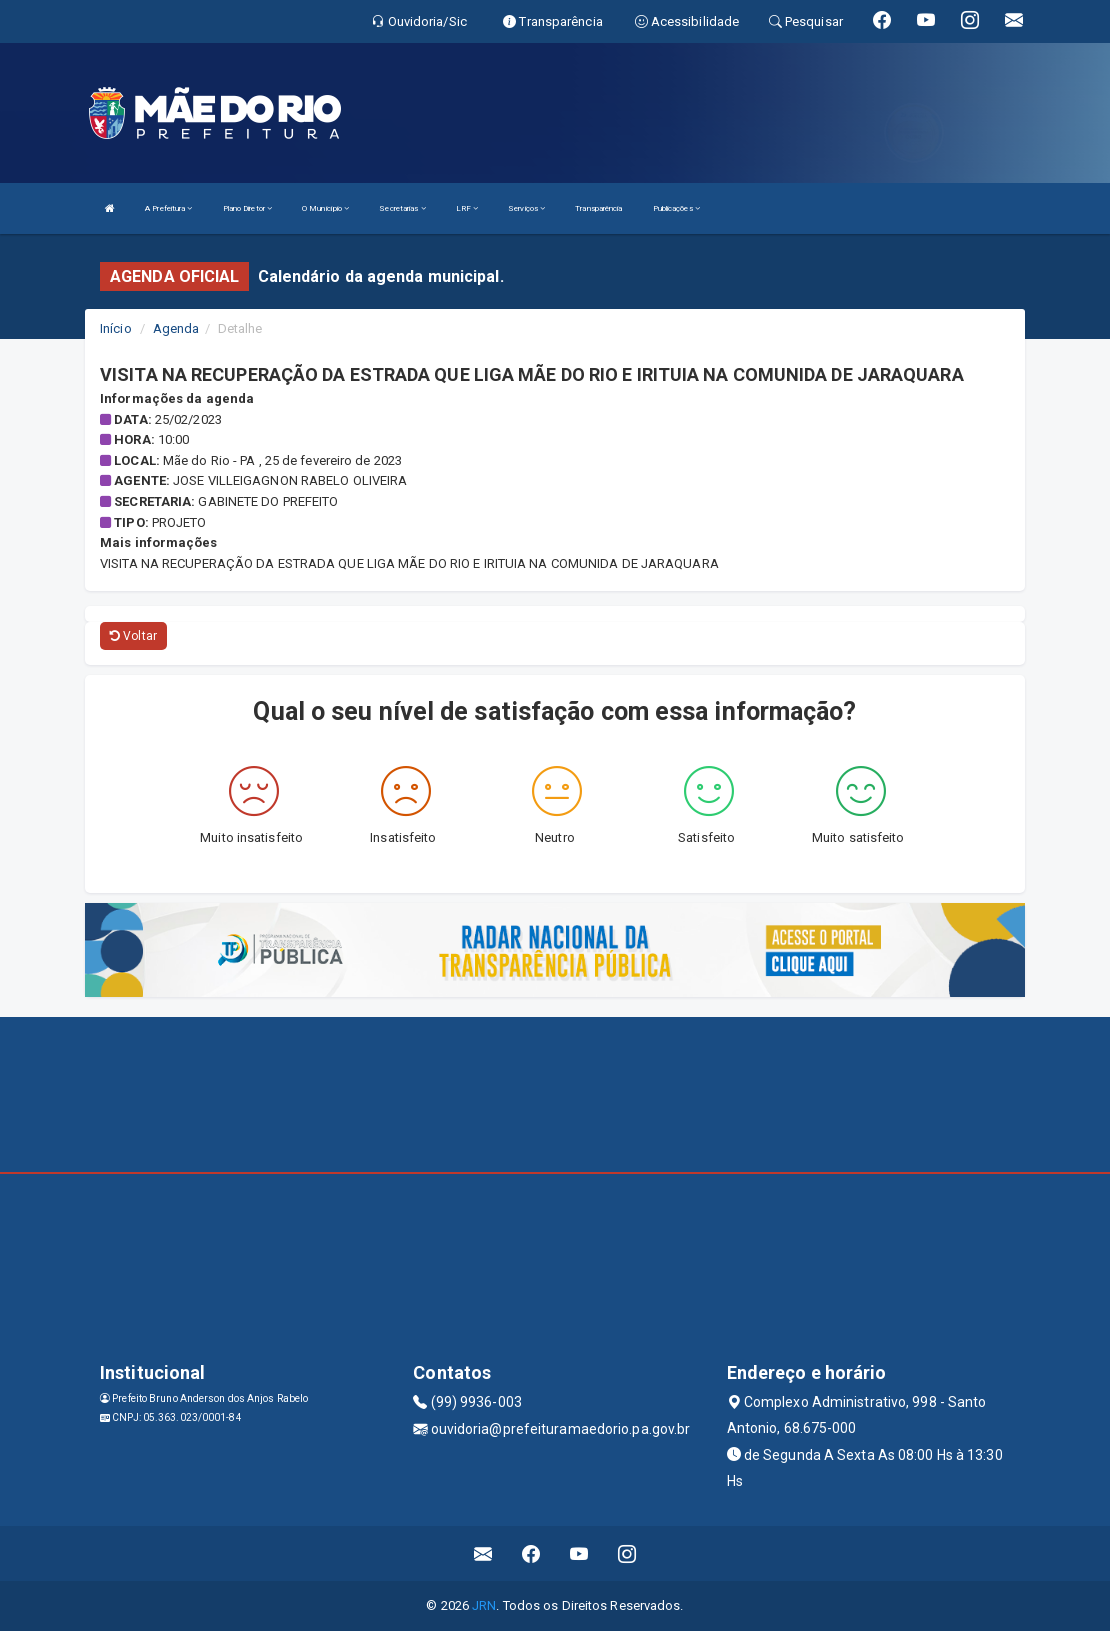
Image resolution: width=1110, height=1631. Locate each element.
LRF (467, 208)
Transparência (598, 208)
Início (116, 328)
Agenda (176, 328)
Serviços (526, 208)
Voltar (133, 636)
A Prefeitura (168, 208)
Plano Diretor (248, 208)
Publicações (676, 208)
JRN (484, 1605)
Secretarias (402, 208)
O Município (325, 208)
